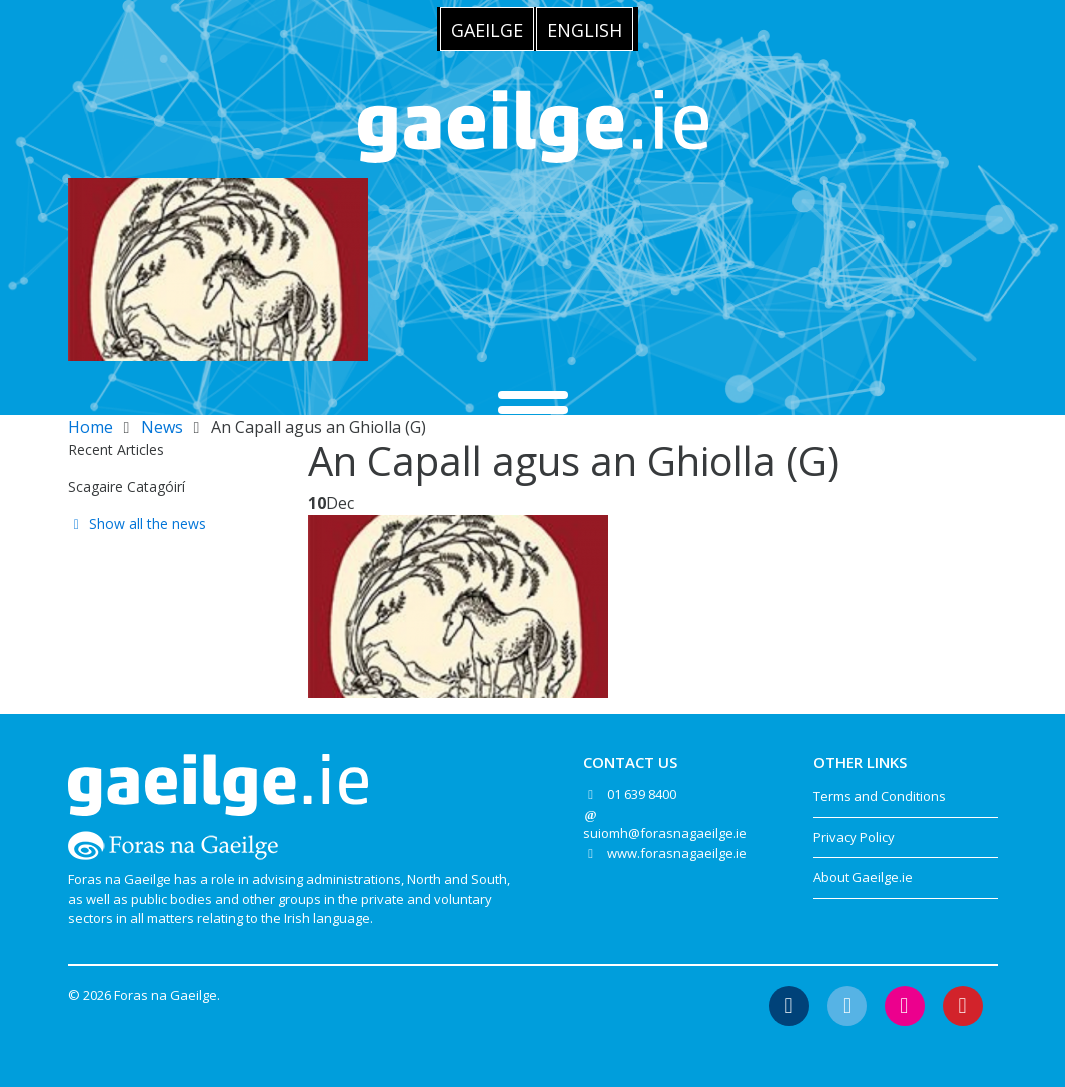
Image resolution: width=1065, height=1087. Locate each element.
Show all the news (137, 523)
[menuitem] (487, 29)
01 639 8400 (641, 794)
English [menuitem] (584, 30)
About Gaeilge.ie (863, 877)
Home (90, 427)
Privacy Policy (854, 837)
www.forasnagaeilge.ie (677, 853)
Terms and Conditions (879, 796)
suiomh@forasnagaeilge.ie (665, 833)
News (162, 427)
